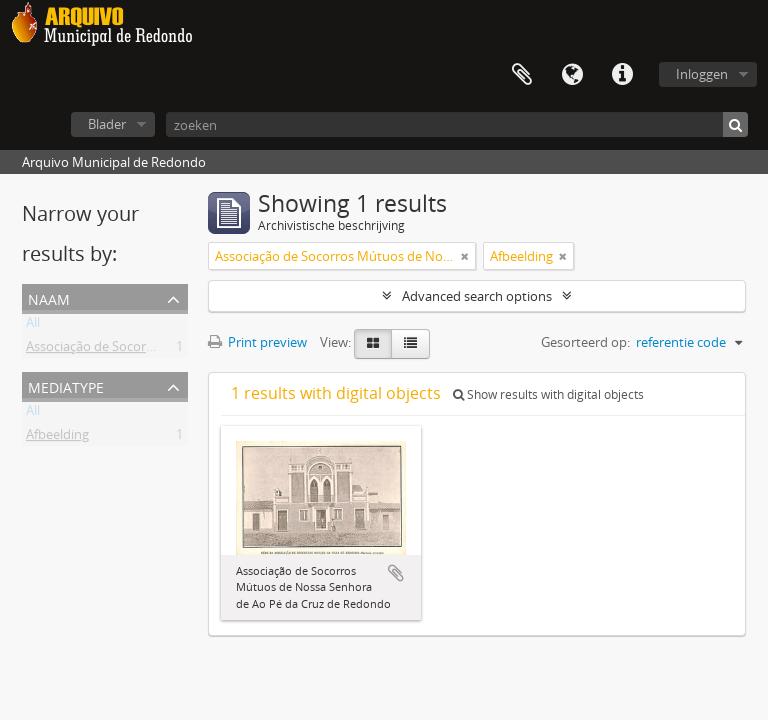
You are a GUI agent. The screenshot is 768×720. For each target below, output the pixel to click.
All (33, 326)
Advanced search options (477, 296)
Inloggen (702, 74)
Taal (572, 75)
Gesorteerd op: (585, 342)
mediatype (66, 385)
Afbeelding (57, 438)
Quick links (622, 75)
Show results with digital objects (548, 394)
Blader (107, 124)
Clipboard (522, 75)
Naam (49, 297)
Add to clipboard (396, 573)
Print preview (257, 342)
